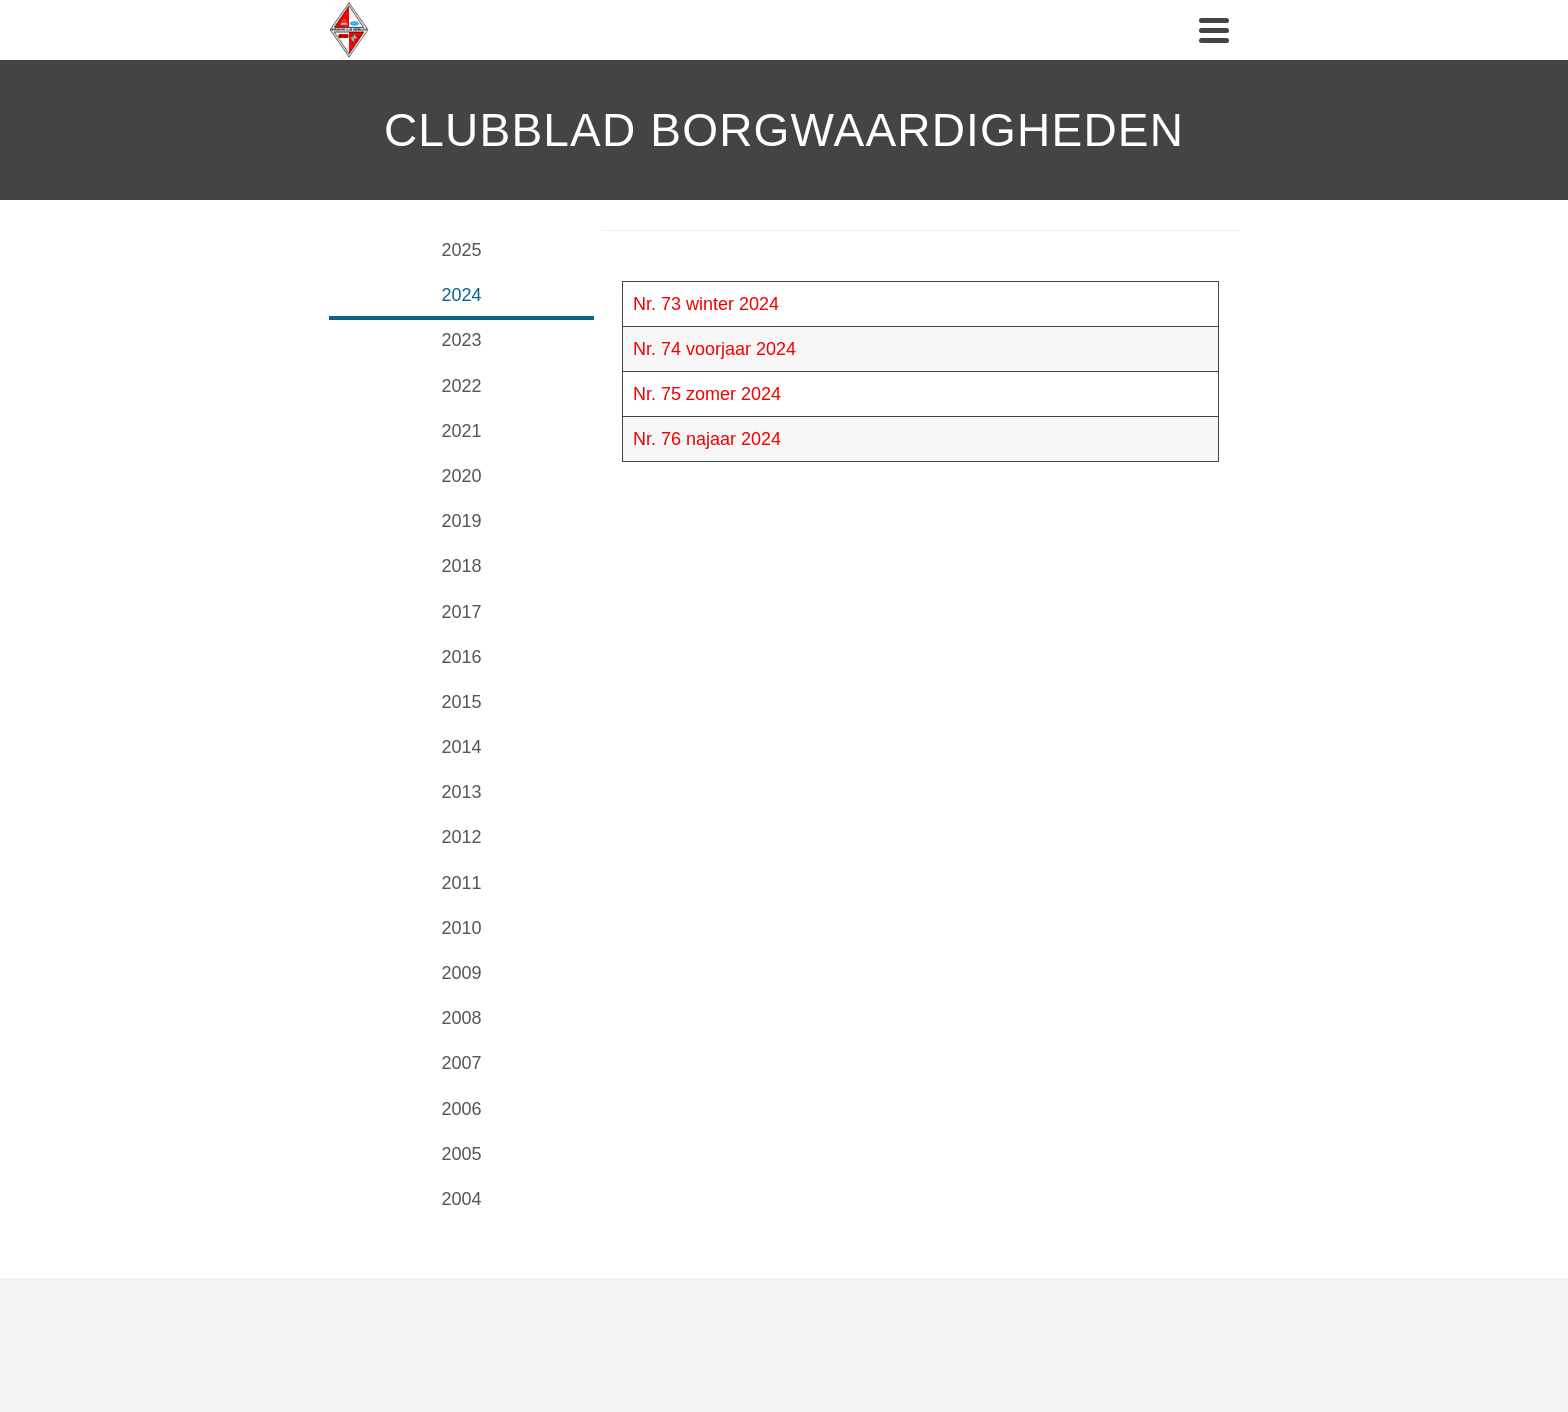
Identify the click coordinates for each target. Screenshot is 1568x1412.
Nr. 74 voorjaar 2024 (714, 349)
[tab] (461, 252)
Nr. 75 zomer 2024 (707, 394)
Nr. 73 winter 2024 (706, 304)
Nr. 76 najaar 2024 (707, 439)
